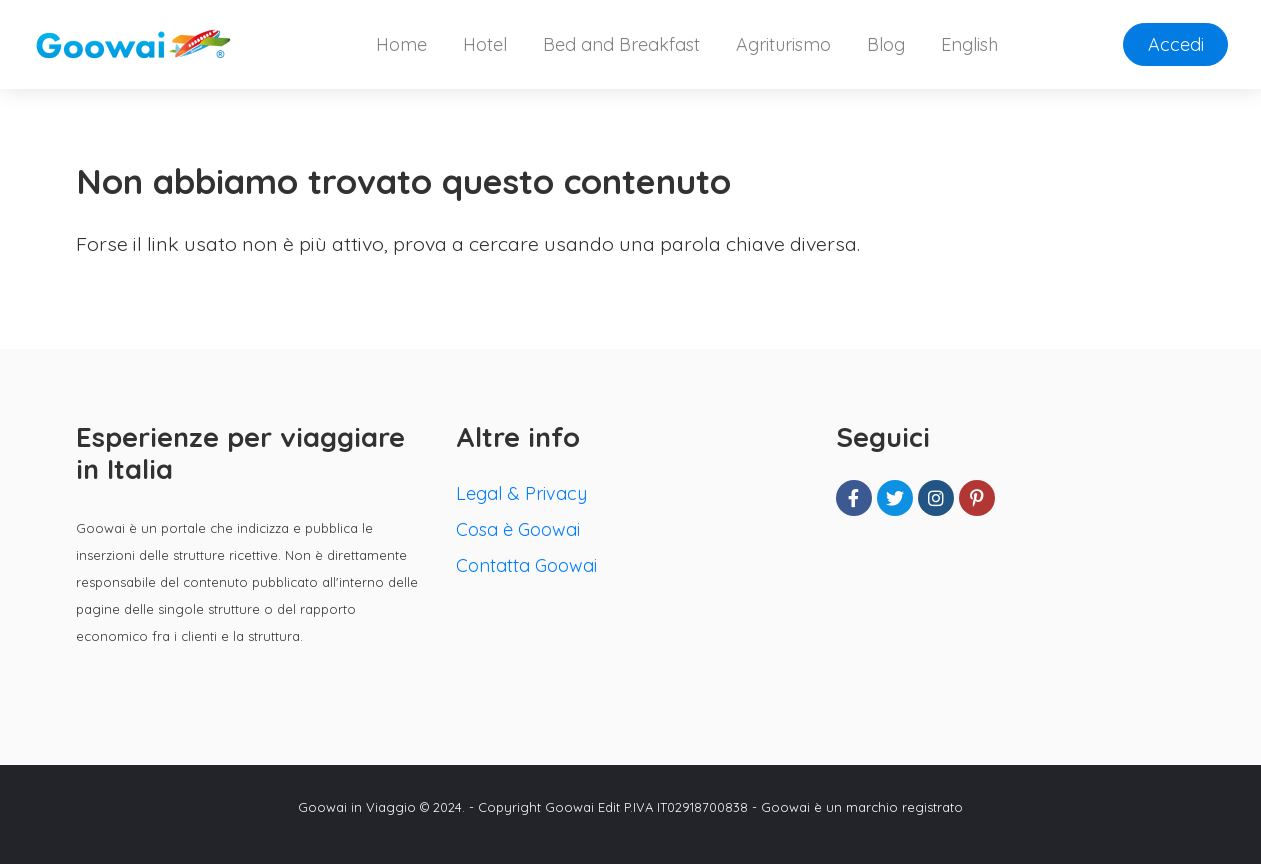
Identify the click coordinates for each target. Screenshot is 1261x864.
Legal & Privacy (521, 493)
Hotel (485, 44)
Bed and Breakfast (621, 44)
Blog (886, 44)
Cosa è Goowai (518, 529)
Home (401, 44)
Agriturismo (783, 44)
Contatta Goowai (526, 565)
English (969, 44)
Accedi (1176, 44)
